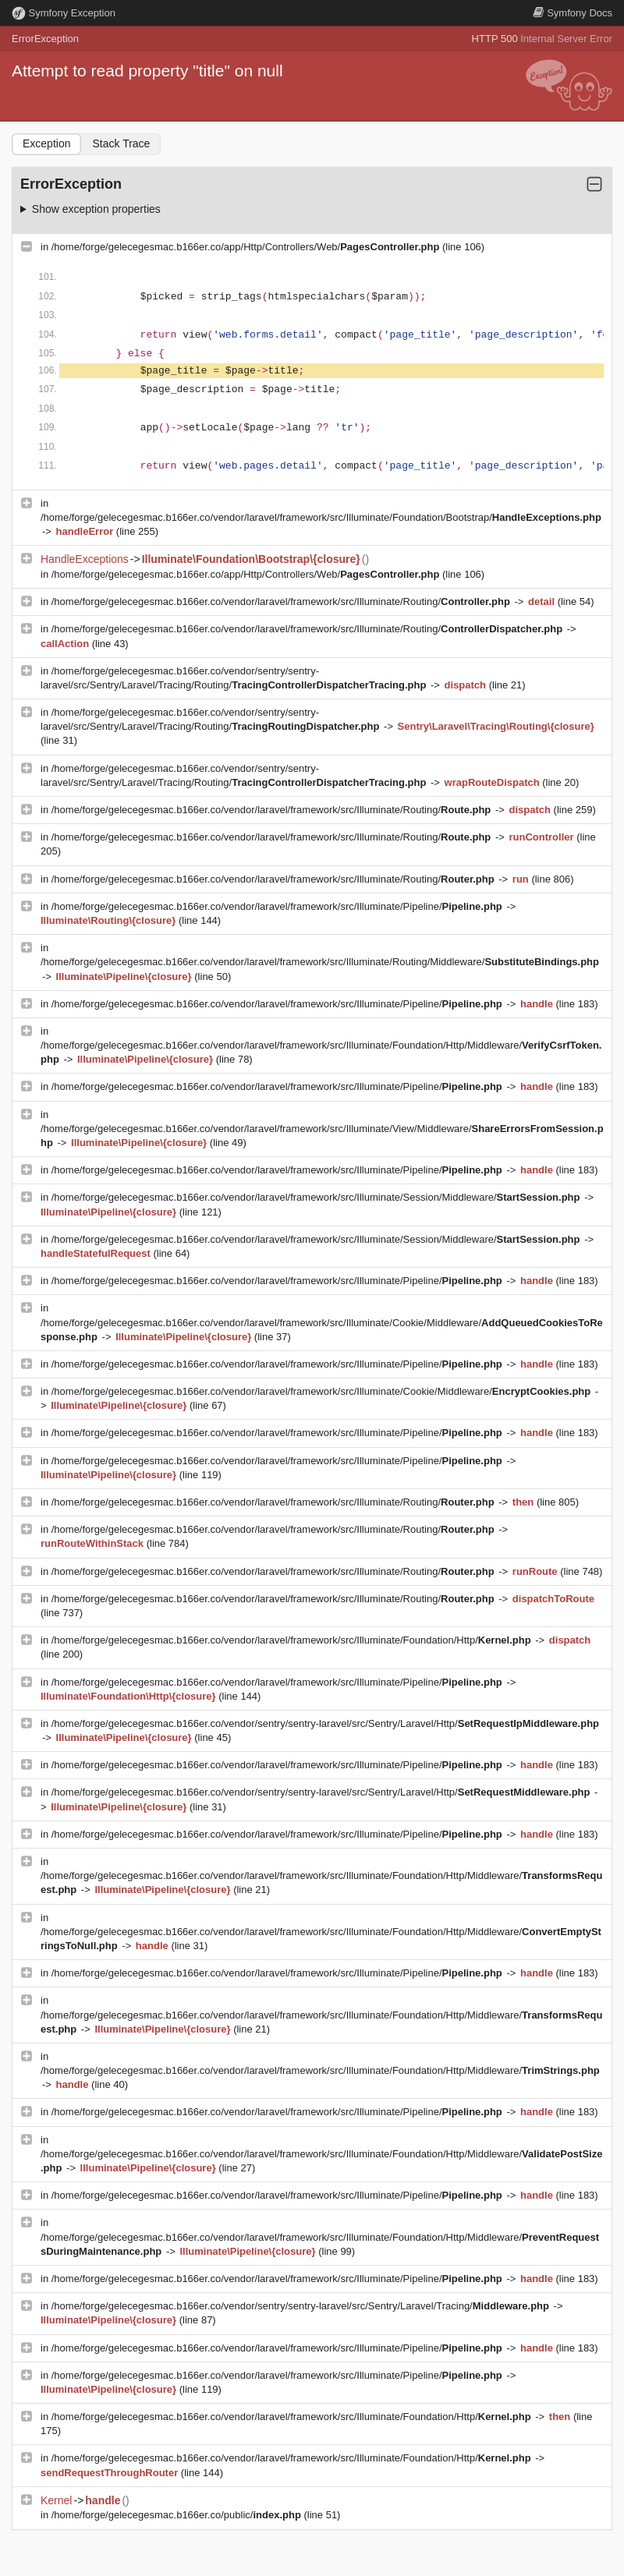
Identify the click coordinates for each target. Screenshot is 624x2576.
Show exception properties (96, 209)
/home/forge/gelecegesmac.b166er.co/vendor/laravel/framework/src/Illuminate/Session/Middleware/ (317, 1197)
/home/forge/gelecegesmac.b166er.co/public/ (177, 2515)
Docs (572, 13)
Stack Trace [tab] (121, 143)
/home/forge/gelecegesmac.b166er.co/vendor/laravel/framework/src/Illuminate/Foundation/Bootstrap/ (321, 517)
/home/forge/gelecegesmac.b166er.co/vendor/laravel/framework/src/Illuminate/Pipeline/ (278, 906)
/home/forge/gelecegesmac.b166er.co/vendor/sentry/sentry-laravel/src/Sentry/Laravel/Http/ (325, 1723)
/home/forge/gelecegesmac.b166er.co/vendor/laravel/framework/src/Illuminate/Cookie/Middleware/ (322, 1391)
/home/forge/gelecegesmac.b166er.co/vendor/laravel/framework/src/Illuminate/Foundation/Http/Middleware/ (320, 2070)
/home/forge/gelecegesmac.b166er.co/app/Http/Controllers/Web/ (246, 247)
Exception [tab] (46, 143)
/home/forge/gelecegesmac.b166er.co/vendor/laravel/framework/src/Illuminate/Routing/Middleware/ (320, 962)
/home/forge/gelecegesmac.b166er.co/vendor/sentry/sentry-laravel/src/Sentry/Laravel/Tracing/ (301, 2306)
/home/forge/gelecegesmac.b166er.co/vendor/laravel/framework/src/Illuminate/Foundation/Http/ (292, 1640)
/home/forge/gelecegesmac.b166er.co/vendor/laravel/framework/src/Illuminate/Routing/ (282, 601)
